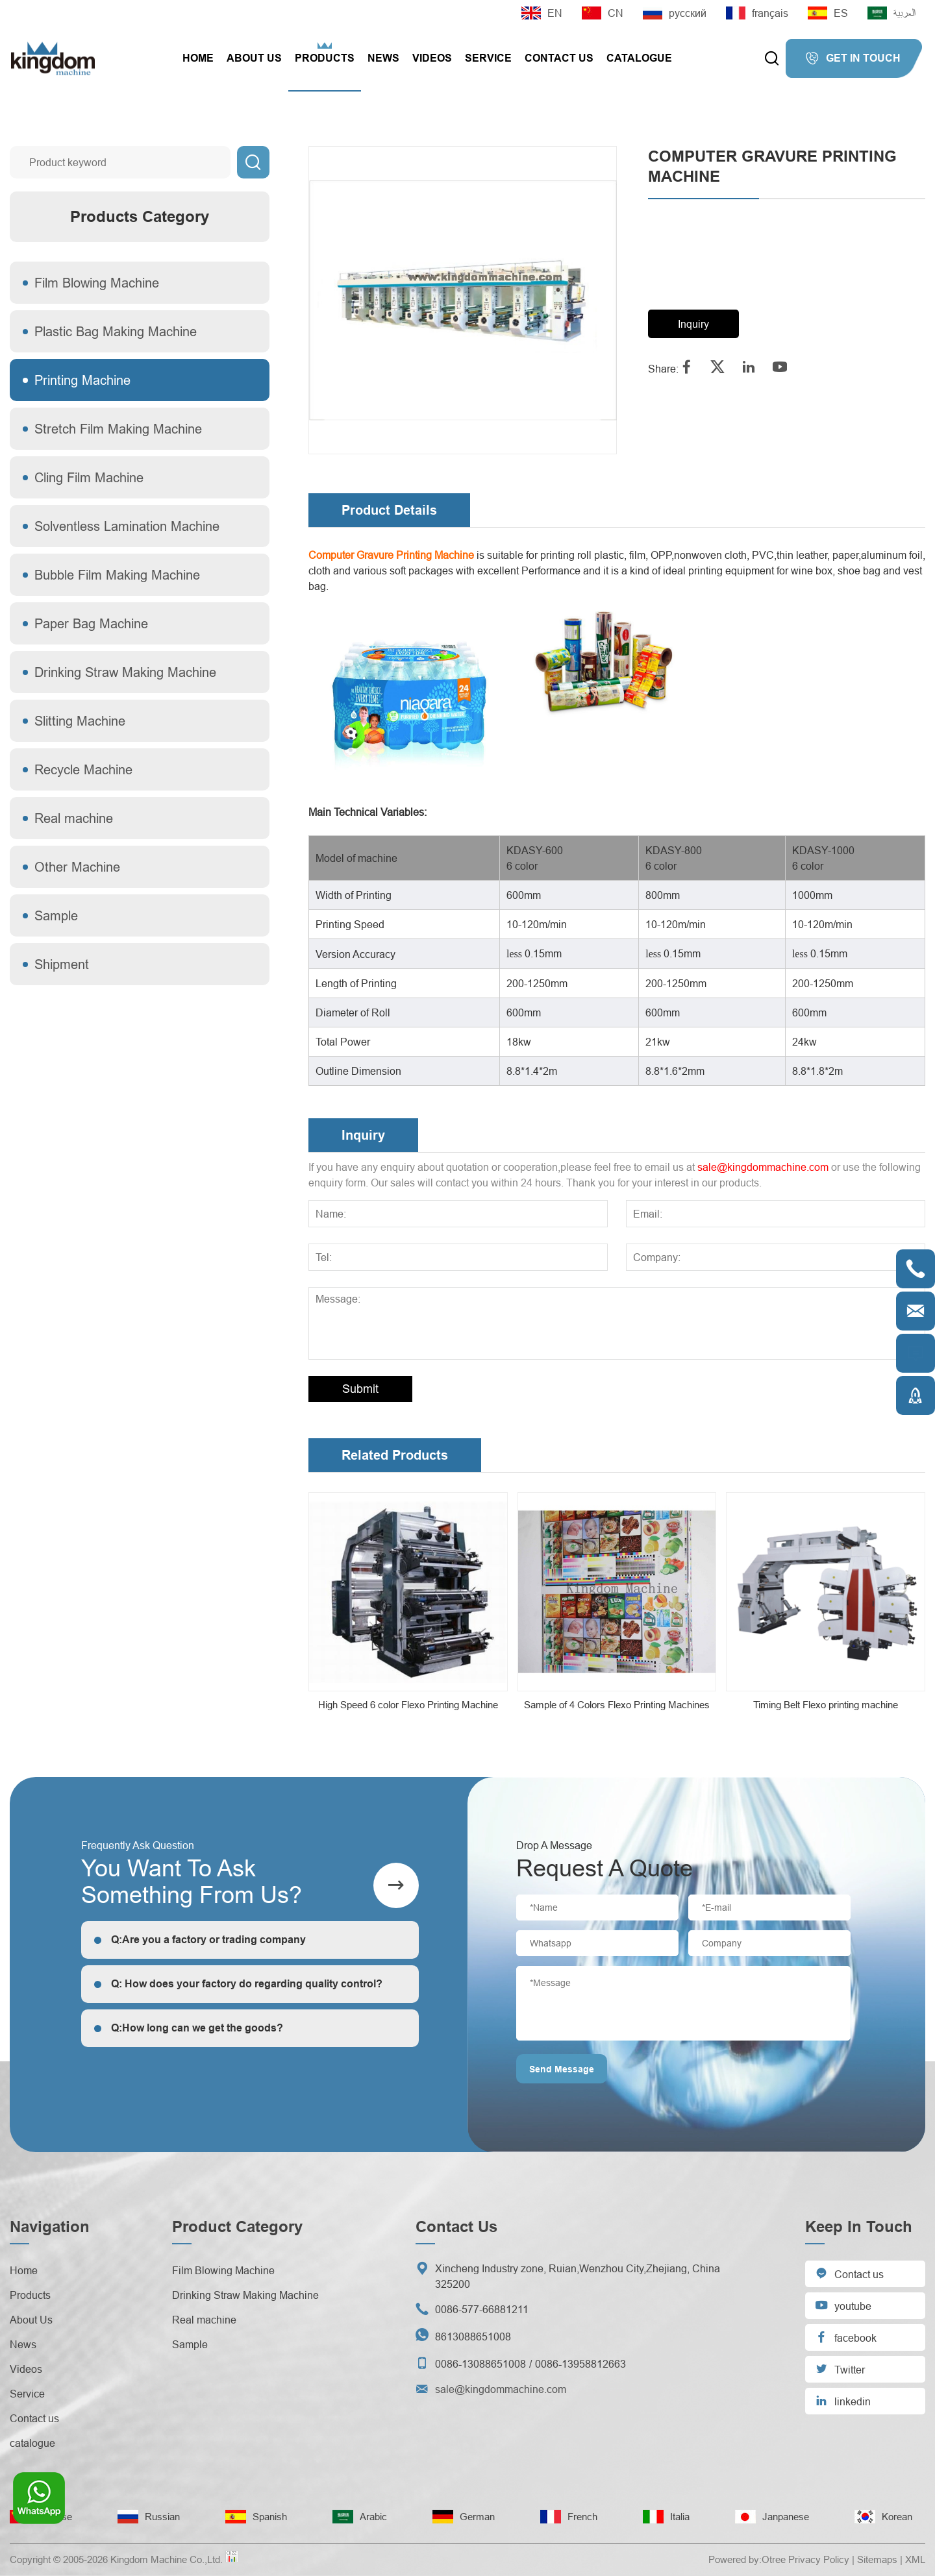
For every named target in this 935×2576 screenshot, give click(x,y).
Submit (360, 1388)
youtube (843, 2305)
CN (602, 12)
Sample (56, 915)
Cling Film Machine (88, 477)
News (383, 58)
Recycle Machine (83, 769)
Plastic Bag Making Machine (115, 331)
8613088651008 (473, 2336)
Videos (432, 58)
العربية (891, 12)
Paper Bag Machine (91, 623)
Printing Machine (82, 380)
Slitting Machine (79, 720)
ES (828, 12)
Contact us (559, 58)
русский (674, 12)
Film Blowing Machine (96, 282)
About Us (254, 58)
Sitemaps (877, 2559)
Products (325, 58)
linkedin (843, 2400)
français (757, 12)
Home (198, 58)
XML (915, 2559)
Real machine (73, 818)
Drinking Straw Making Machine (125, 672)
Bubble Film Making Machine (117, 574)
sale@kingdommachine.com (763, 1167)
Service (488, 58)
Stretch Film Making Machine (118, 428)
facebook (846, 2337)
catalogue (639, 58)
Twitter (840, 2368)
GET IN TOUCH (853, 58)
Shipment (61, 964)
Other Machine (77, 866)
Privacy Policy (818, 2559)
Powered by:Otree (747, 2559)
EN (541, 12)
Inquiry (693, 324)
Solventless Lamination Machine (126, 526)
